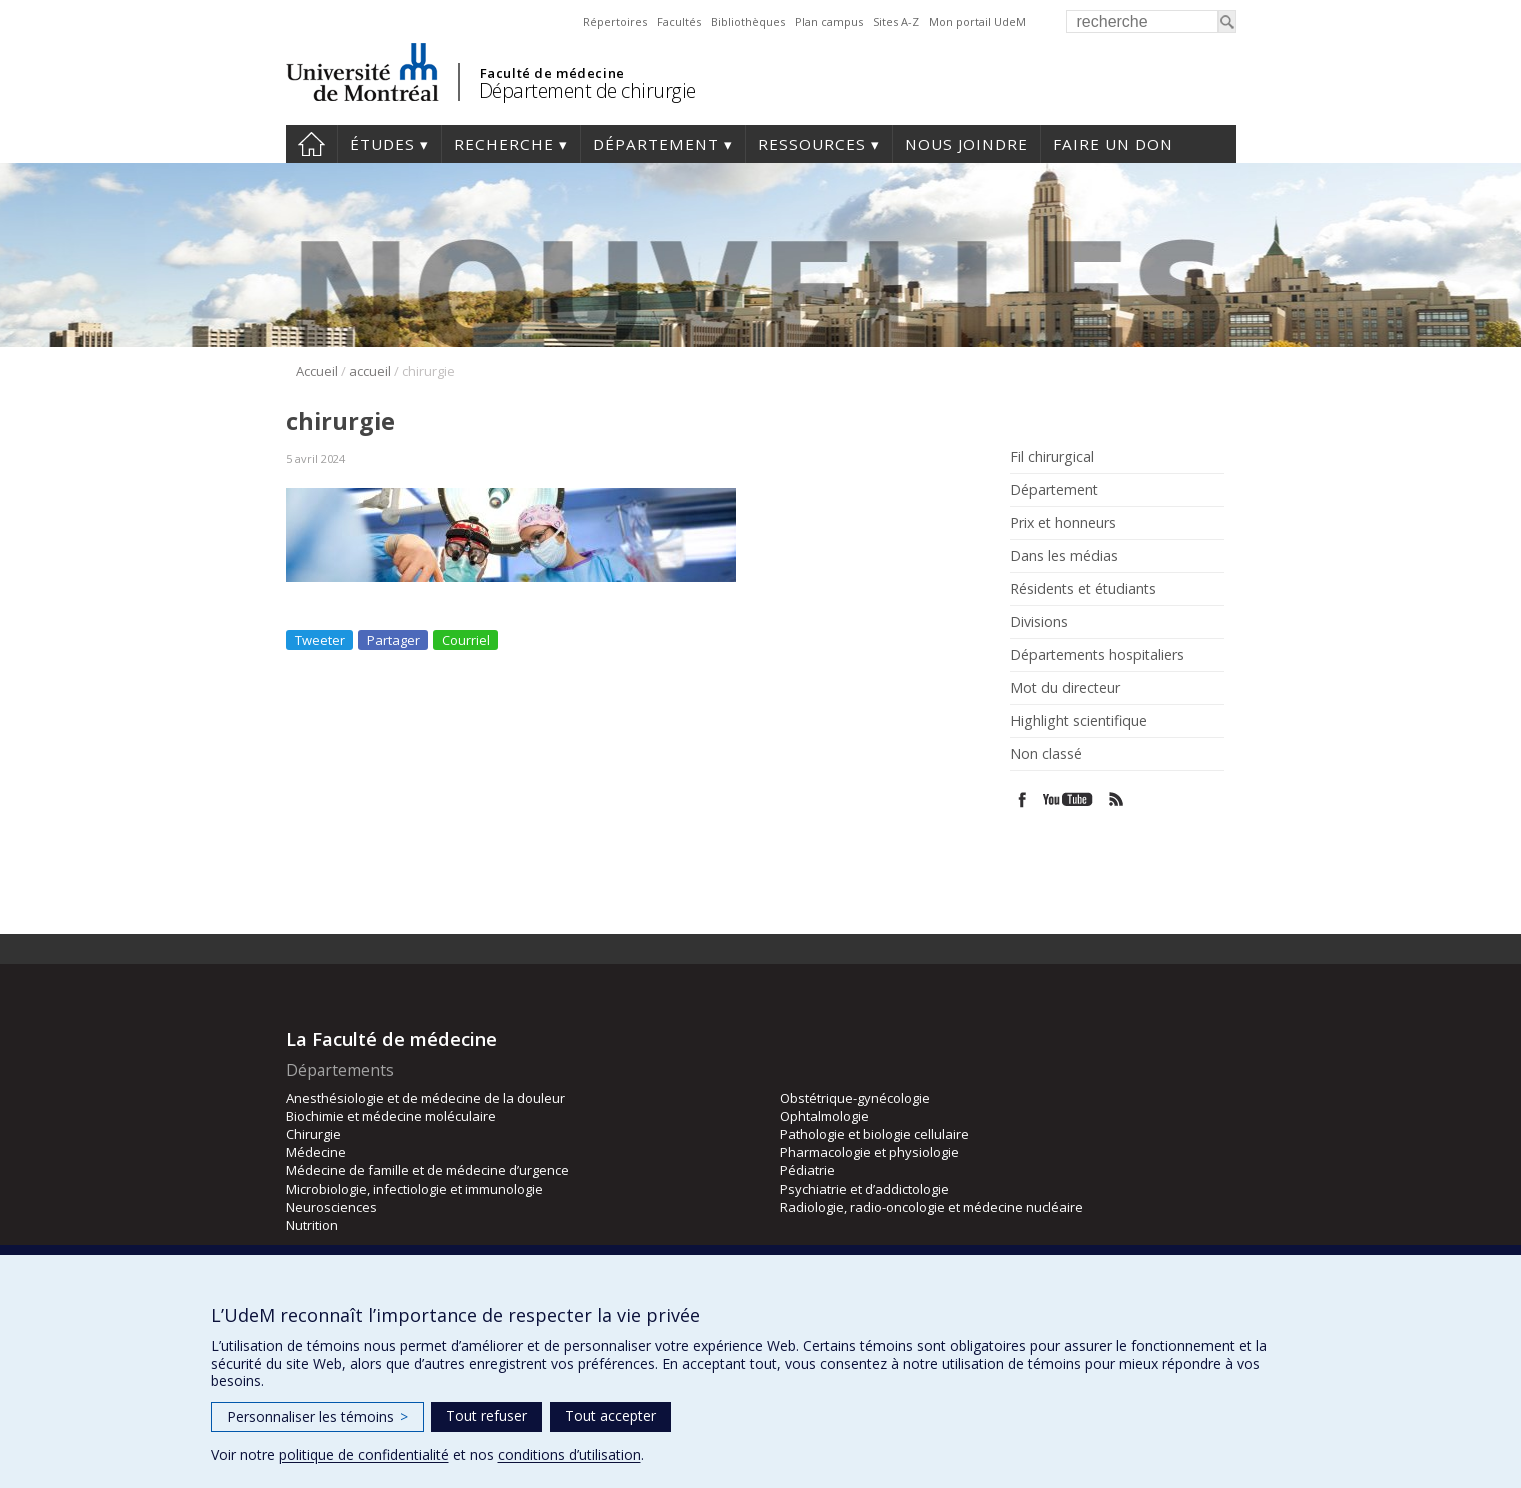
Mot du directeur (1065, 688)
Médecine (316, 1152)
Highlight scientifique (1078, 721)
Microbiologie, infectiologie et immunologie (414, 1189)
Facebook (1022, 799)
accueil (370, 371)
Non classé (1046, 754)
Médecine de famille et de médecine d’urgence (427, 1170)
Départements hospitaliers (1097, 655)
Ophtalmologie (824, 1116)
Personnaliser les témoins (317, 1416)
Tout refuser (486, 1415)
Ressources (812, 144)
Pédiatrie (807, 1170)
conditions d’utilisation (569, 1454)
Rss (1116, 799)
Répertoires (615, 21)
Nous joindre (966, 144)
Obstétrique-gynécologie (855, 1098)
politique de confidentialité (364, 1454)
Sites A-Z (896, 21)
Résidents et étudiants (1083, 589)
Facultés (679, 21)
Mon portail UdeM (977, 21)
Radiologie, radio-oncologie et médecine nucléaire (931, 1207)
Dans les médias (1064, 556)
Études (382, 144)
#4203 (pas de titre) (311, 144)
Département (656, 144)
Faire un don (1113, 144)
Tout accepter (610, 1415)
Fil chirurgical (1052, 457)
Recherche (504, 144)
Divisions (1039, 622)
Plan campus (829, 21)
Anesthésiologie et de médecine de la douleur (425, 1098)
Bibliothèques (748, 21)
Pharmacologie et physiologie (869, 1152)
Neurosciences (331, 1207)
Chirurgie (313, 1134)
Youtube (1069, 799)
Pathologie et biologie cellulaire (874, 1134)
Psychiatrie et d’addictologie (864, 1189)
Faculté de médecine (552, 73)
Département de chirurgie (587, 90)
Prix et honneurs (1063, 523)
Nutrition (312, 1225)
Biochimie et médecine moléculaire (391, 1116)
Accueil (317, 371)
